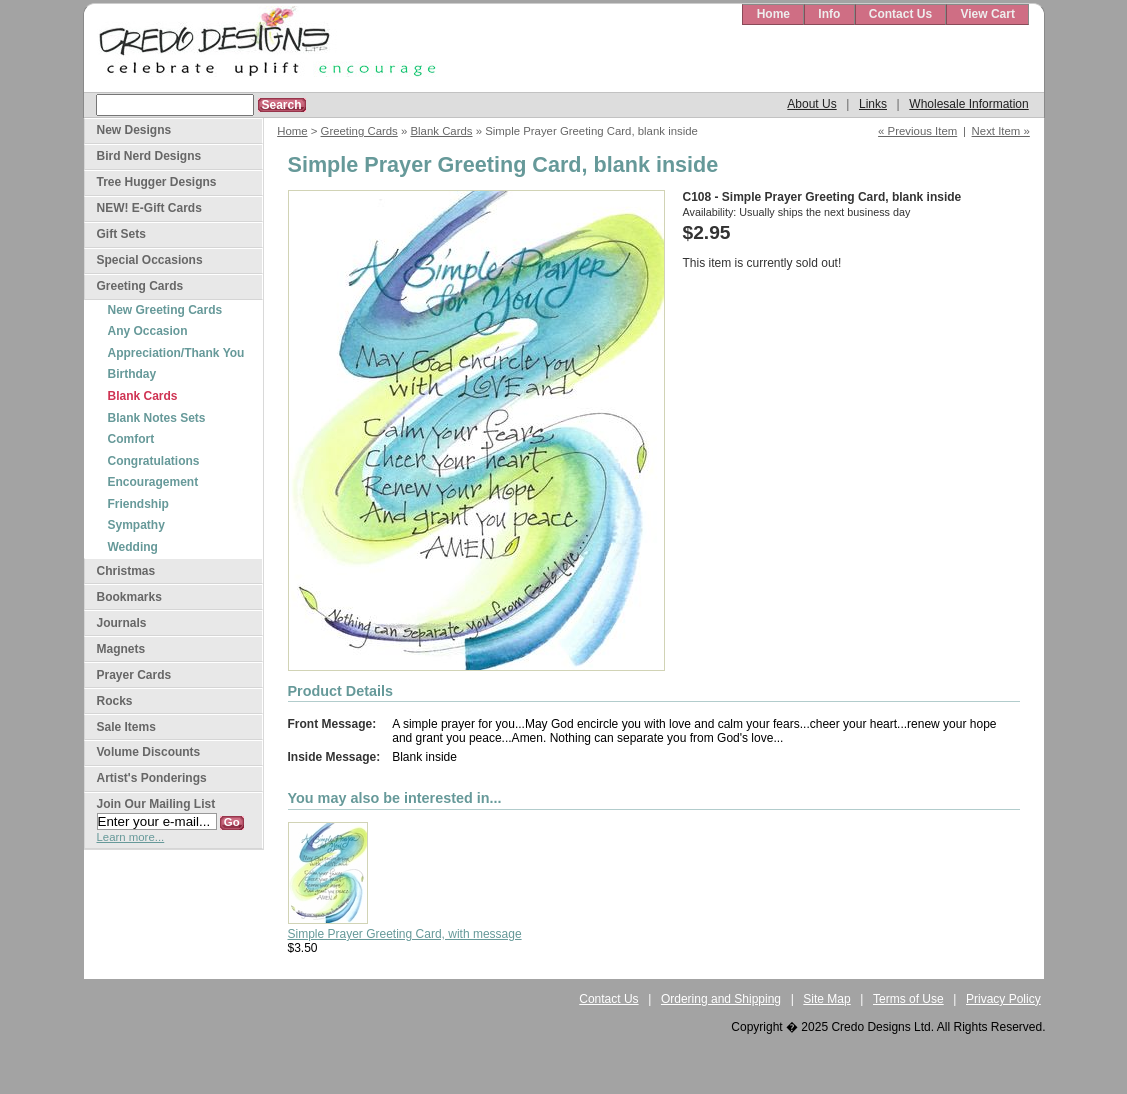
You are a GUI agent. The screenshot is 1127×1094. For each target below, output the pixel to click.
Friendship (138, 504)
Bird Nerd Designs (149, 156)
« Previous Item (917, 131)
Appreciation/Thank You (176, 353)
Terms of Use (908, 999)
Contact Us (900, 14)
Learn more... (131, 837)
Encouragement (153, 482)
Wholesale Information (968, 104)
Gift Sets (121, 234)
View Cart (987, 14)
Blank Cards (441, 131)
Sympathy (136, 525)
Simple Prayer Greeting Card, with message (405, 934)
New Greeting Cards (165, 310)
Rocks (115, 701)
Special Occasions (150, 260)
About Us (811, 104)
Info (829, 14)
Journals (122, 623)
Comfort (131, 439)
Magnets (121, 649)
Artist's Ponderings (152, 778)
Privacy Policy (1003, 999)
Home (773, 14)
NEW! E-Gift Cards (149, 208)
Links (873, 104)
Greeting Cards (359, 131)
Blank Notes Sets (157, 418)
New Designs (134, 130)
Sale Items (126, 727)
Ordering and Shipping (721, 999)
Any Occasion (148, 331)
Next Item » (1001, 131)
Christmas (126, 571)
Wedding (133, 547)
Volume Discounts (149, 752)
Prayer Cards (134, 675)
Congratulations (154, 461)
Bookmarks (129, 597)
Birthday (132, 374)
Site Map (826, 999)
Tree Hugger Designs (157, 182)
